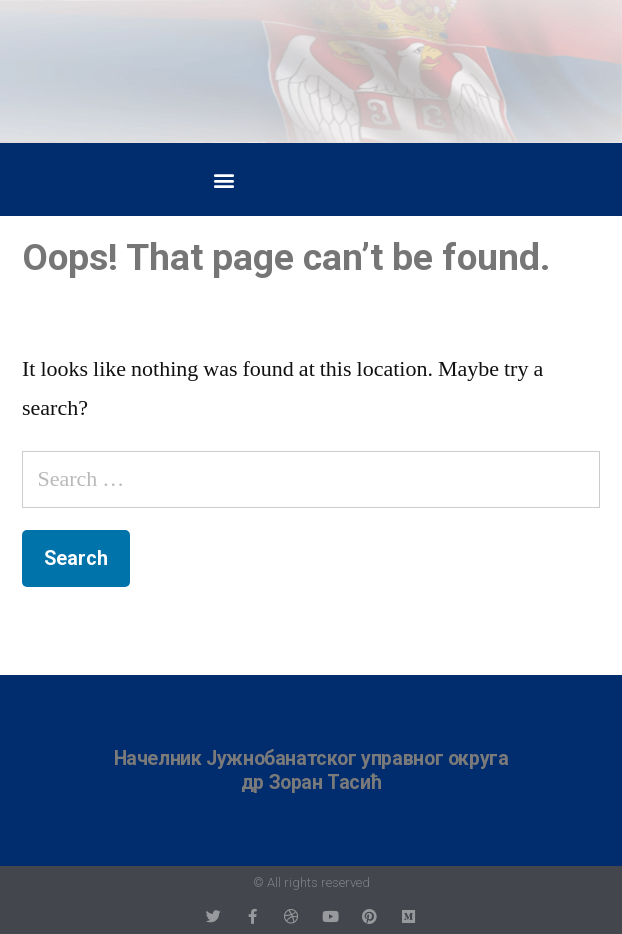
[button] (223, 179)
